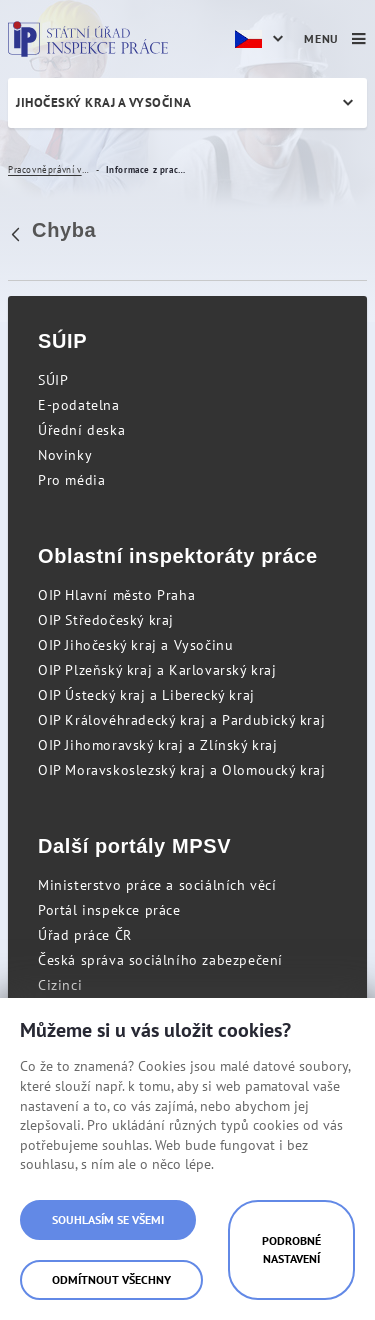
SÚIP (53, 380)
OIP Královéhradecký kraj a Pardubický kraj (181, 720)
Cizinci (60, 985)
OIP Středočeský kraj (106, 620)
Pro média (71, 480)
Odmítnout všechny (111, 1279)
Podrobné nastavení (291, 1249)
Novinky (65, 455)
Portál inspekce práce (109, 910)
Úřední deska (81, 430)
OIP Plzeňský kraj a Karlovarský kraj (157, 670)
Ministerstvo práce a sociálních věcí (157, 885)
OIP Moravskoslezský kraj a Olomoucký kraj (182, 770)
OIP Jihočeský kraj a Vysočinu (135, 645)
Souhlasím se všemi (108, 1219)
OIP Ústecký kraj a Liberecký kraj (146, 695)
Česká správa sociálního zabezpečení (160, 960)
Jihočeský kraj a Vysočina (104, 102)
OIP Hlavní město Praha (116, 595)
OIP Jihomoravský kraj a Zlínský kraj (158, 745)
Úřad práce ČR (85, 935)
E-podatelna (79, 405)
